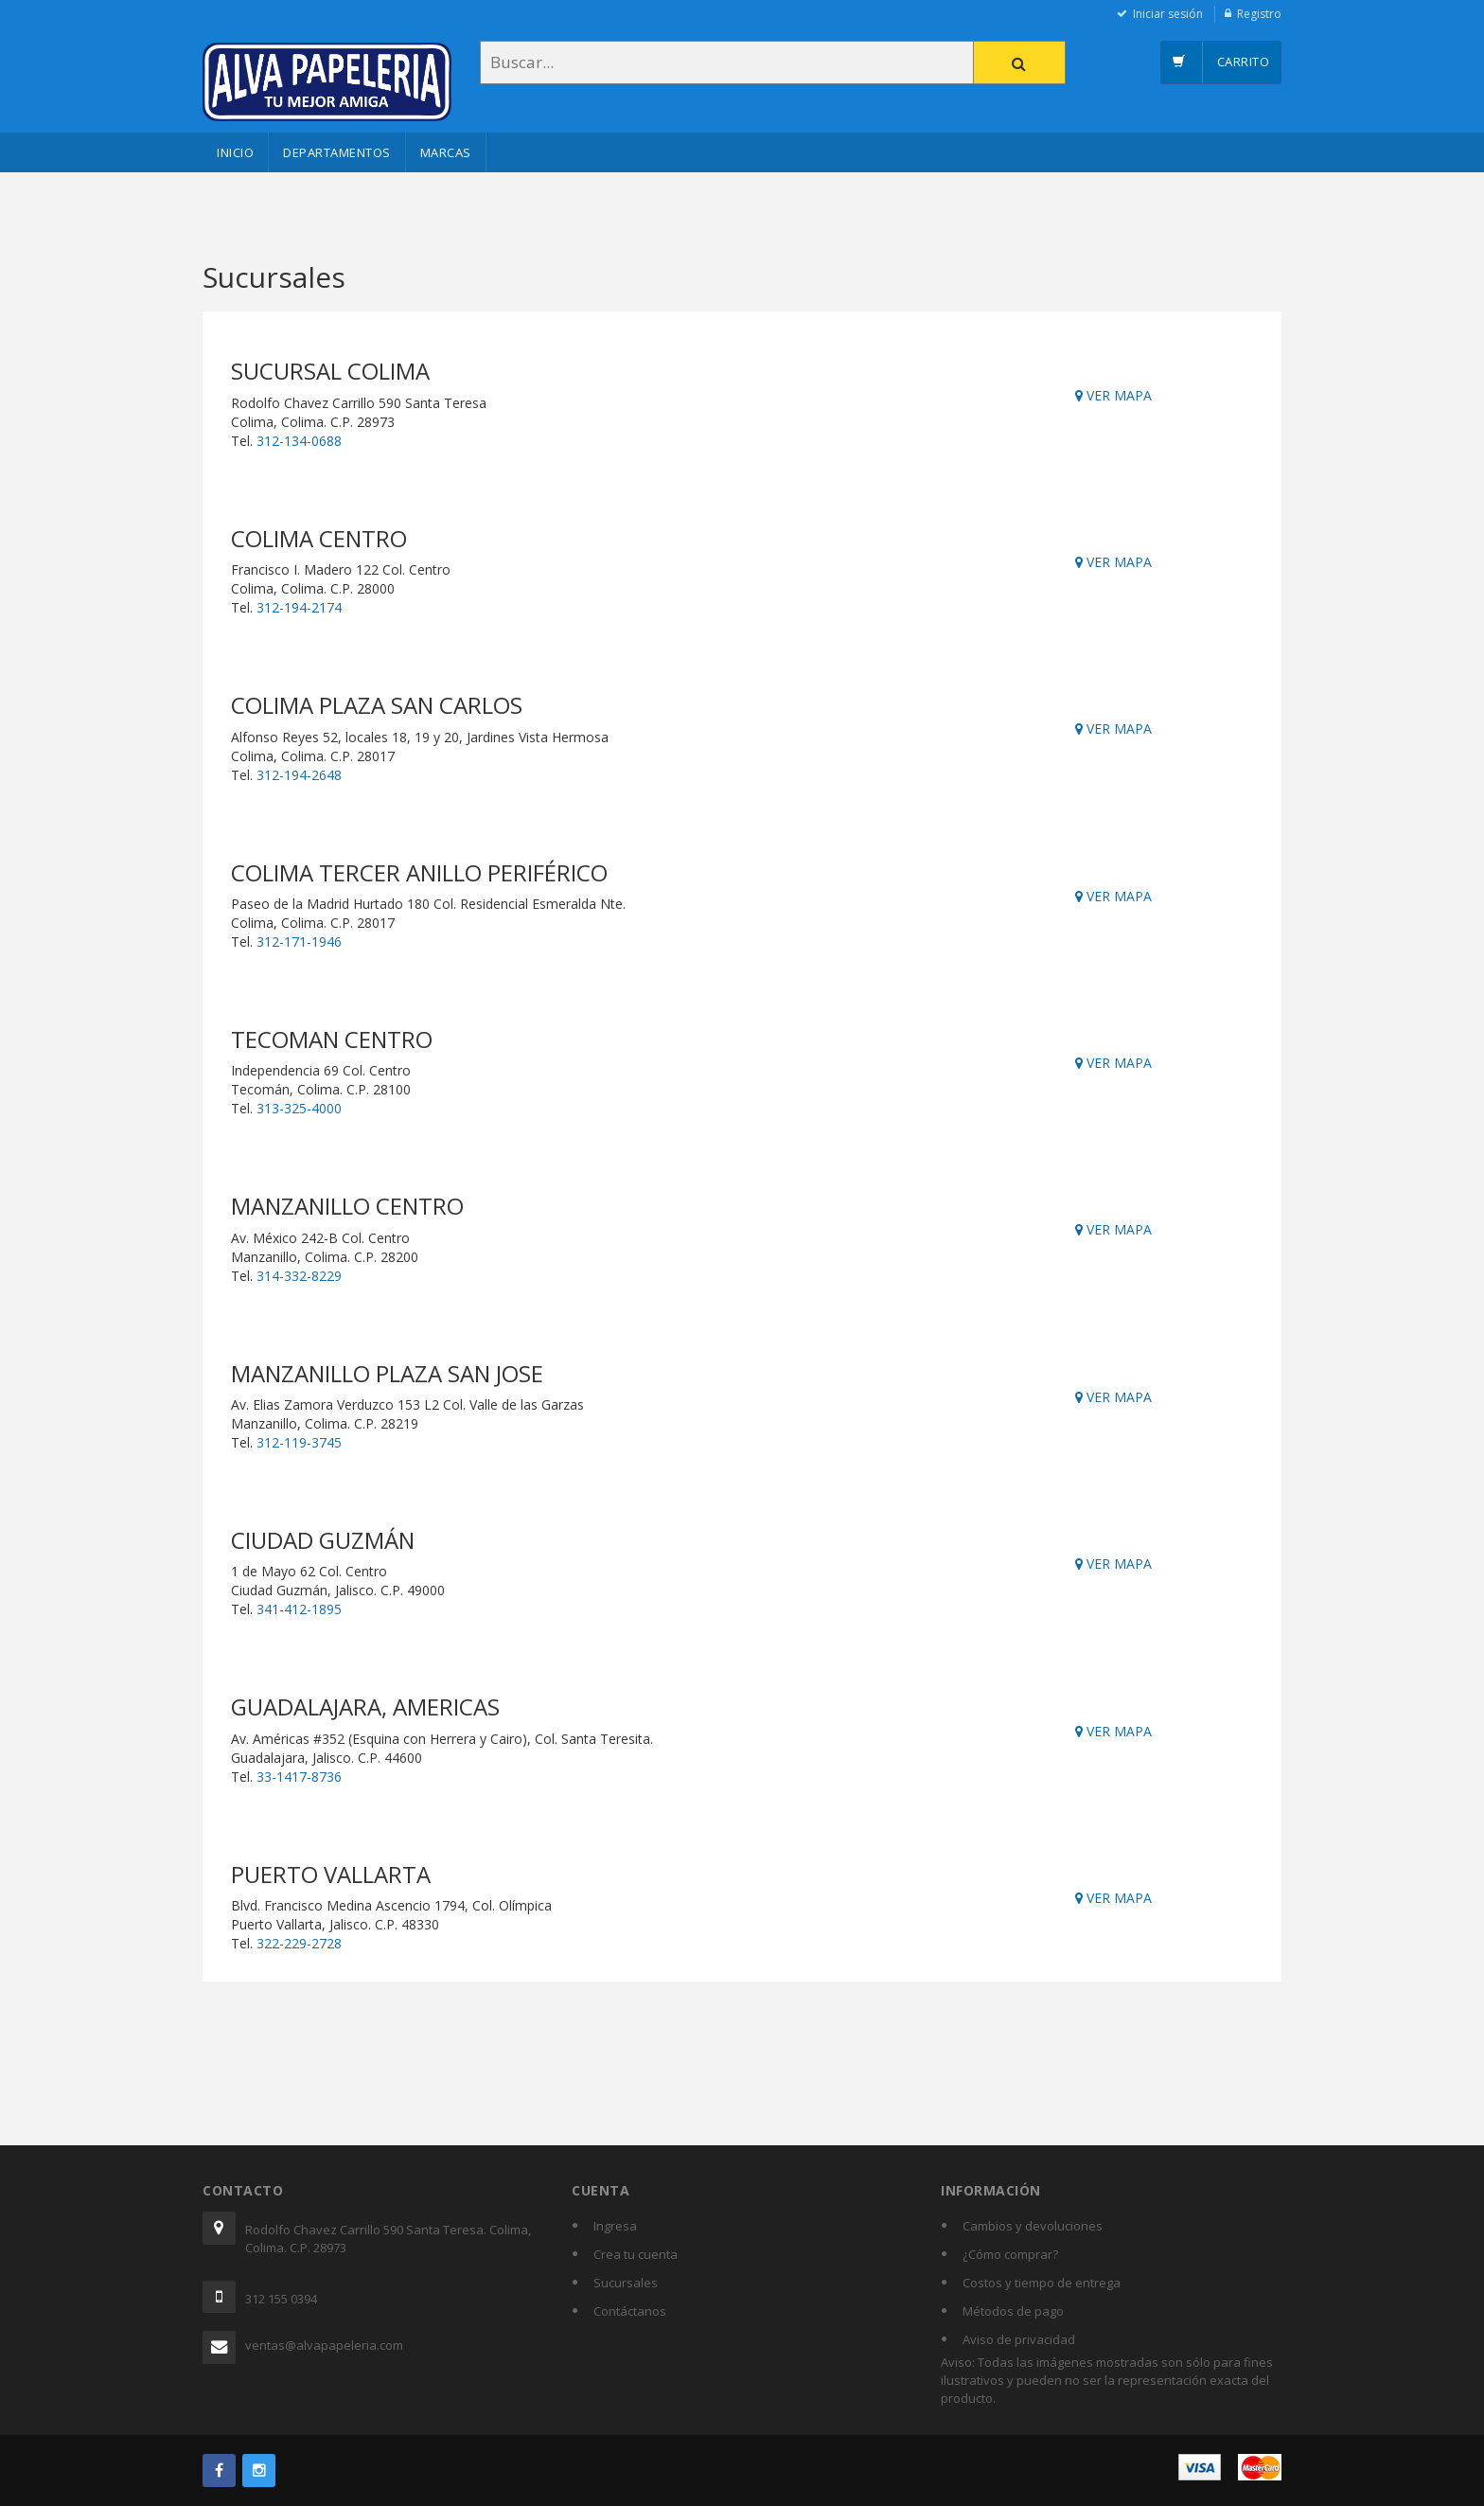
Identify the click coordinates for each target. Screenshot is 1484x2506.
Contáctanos (629, 2310)
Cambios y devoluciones (1033, 2225)
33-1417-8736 (299, 1777)
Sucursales (625, 2282)
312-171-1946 (299, 942)
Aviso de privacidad (1019, 2339)
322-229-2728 (299, 1943)
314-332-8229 (299, 1276)
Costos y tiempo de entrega (1042, 2282)
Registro (1259, 14)
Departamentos (337, 152)
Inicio (235, 152)
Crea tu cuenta (635, 2254)
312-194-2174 (299, 607)
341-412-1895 (299, 1609)
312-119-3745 (299, 1442)
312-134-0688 (299, 441)
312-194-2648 (299, 775)
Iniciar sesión (1168, 14)
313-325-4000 (299, 1108)
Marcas (445, 152)
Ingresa (615, 2225)
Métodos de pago (1013, 2310)
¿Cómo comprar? (1010, 2254)
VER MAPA (1113, 395)
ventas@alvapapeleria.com (324, 2345)
